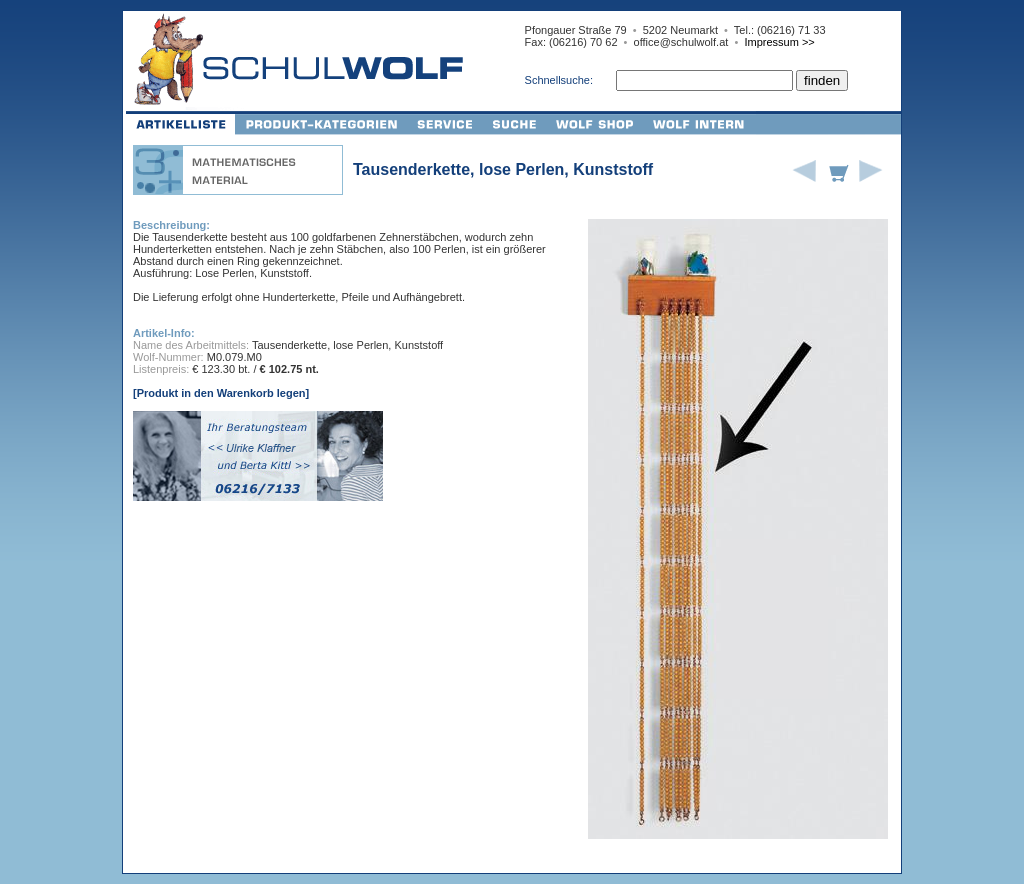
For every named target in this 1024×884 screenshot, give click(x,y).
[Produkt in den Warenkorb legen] (221, 393)
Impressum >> (779, 42)
